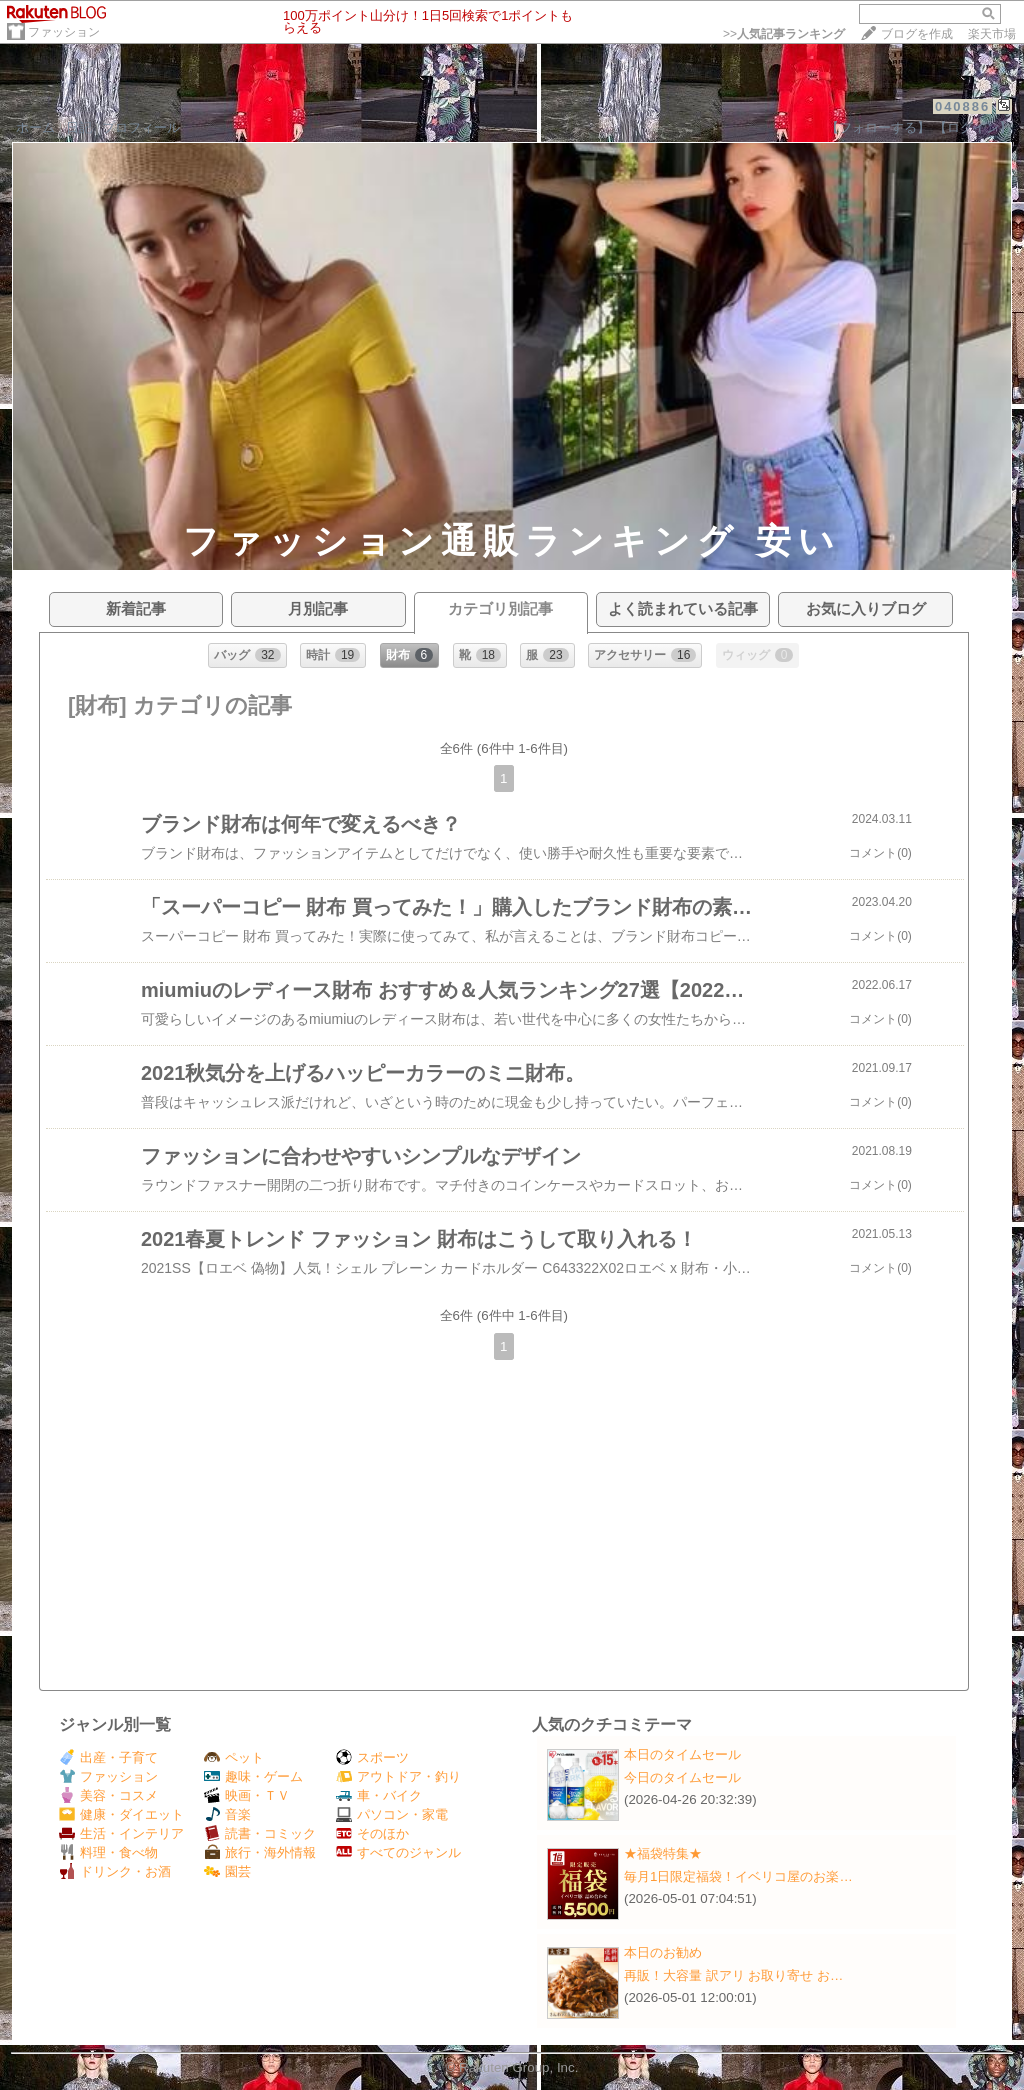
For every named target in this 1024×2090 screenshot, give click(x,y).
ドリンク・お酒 (115, 1871)
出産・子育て (108, 1757)
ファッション (64, 32)
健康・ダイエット (121, 1814)
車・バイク (379, 1795)
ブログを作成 (917, 34)
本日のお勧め (663, 1952)
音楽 (227, 1814)
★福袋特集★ (663, 1853)
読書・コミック (260, 1833)
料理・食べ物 (108, 1852)
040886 (962, 106)
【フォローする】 (878, 127)
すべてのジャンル (398, 1852)
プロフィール (141, 127)
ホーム (35, 127)
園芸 (227, 1871)
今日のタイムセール (682, 1777)
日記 (79, 127)
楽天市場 (992, 34)
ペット (234, 1757)
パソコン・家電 (392, 1814)
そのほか (372, 1833)
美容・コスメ (108, 1795)
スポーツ (372, 1757)
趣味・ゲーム (253, 1776)
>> (784, 34)
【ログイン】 (973, 127)
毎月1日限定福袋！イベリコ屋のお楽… (738, 1876)
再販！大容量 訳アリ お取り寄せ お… (733, 1975)
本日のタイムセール (682, 1754)
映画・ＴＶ (247, 1795)
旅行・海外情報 (260, 1852)
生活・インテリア (121, 1833)
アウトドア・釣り (398, 1776)
